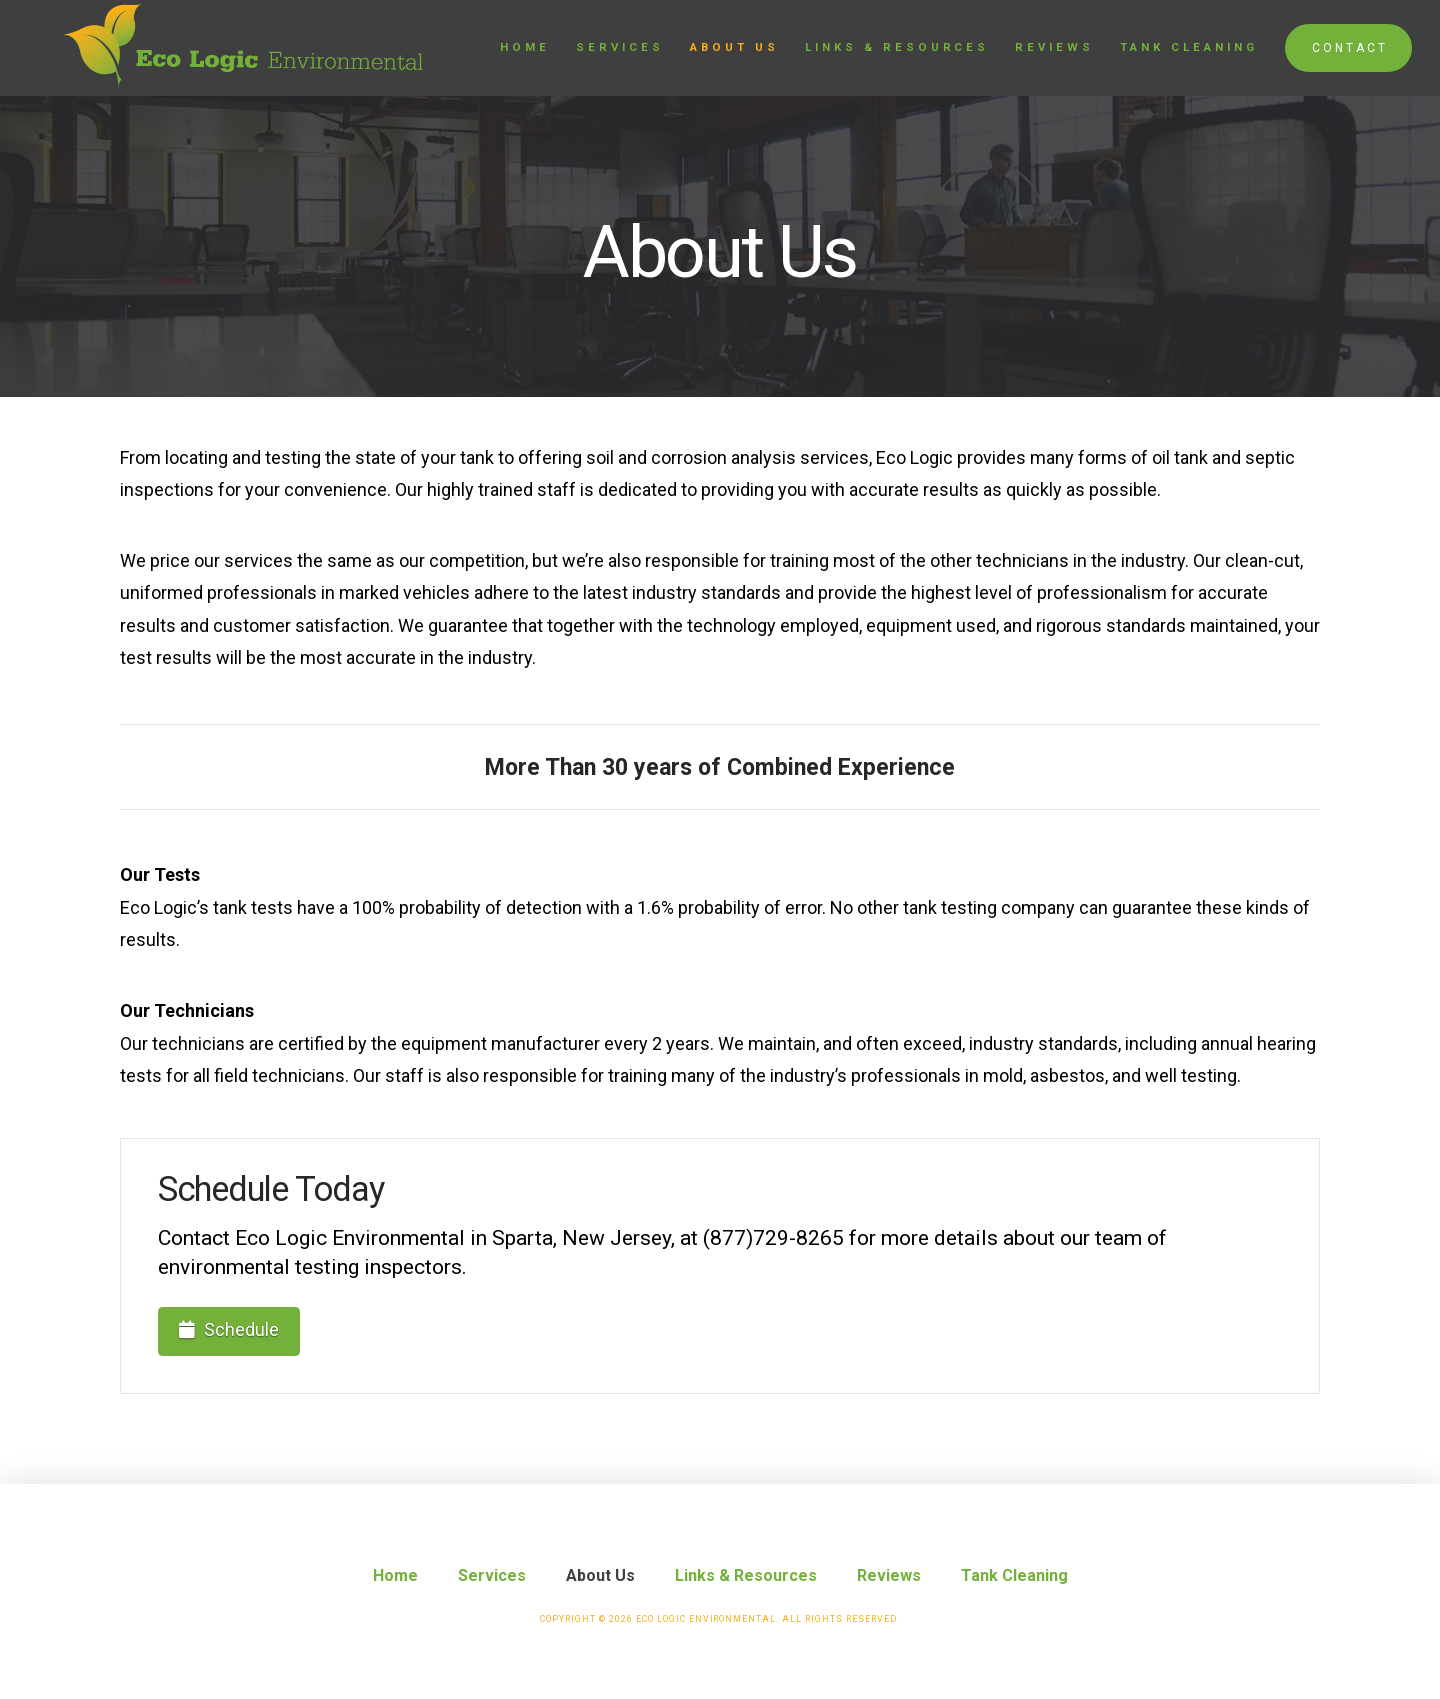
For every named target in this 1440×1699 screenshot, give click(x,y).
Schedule (229, 1329)
